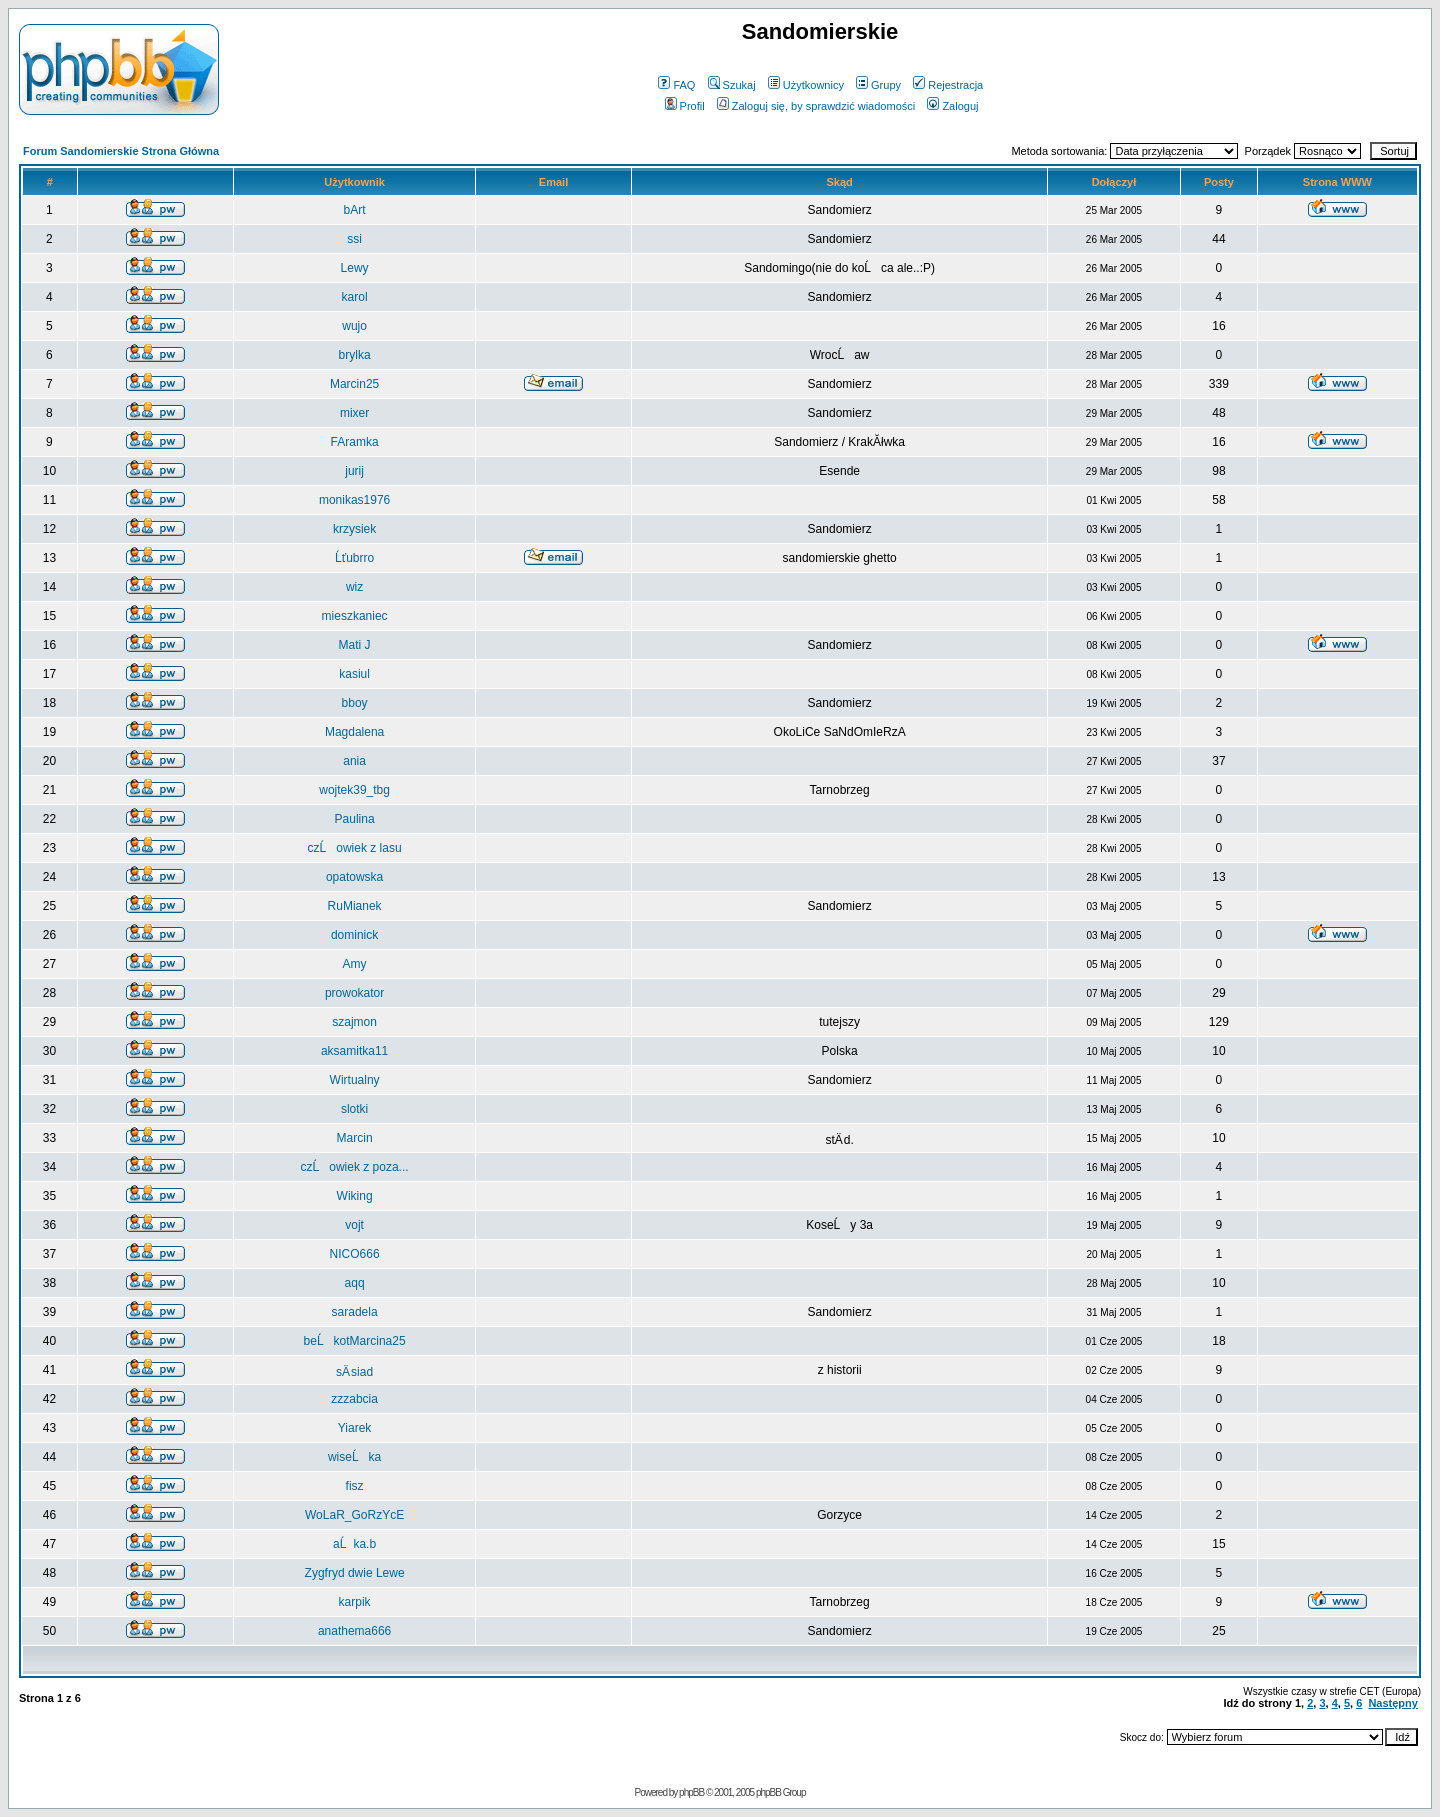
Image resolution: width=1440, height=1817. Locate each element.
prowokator (354, 993)
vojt (354, 1225)
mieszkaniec (355, 616)
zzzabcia (354, 1399)
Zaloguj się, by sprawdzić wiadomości (816, 106)
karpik (355, 1602)
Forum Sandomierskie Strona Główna (121, 151)
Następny (1393, 1703)
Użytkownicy (806, 85)
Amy (355, 964)
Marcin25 (354, 384)
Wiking (355, 1196)
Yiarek (355, 1428)
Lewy (355, 268)
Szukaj (732, 85)
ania (354, 761)
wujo (354, 326)
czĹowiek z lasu (355, 848)
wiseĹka (354, 1457)
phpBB (691, 1792)
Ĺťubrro (354, 558)
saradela (355, 1312)
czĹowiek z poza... (355, 1167)
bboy (355, 703)
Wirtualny (355, 1080)
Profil (685, 106)
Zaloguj (952, 106)
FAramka (355, 442)
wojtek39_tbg (354, 790)
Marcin (355, 1138)
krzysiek (354, 529)
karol (355, 297)
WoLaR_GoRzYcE (354, 1515)
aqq (355, 1283)
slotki (354, 1109)
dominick (354, 935)
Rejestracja (948, 85)
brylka (355, 355)
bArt (355, 210)
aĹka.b (354, 1544)
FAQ (676, 85)
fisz (355, 1486)
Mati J (355, 645)
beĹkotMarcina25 (355, 1341)
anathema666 (354, 1631)
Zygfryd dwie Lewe (355, 1573)
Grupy (878, 85)
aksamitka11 (354, 1051)
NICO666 (355, 1254)
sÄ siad (354, 1372)
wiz (354, 587)
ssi (354, 239)
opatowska (354, 877)
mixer (354, 413)
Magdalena (354, 732)
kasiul (354, 674)
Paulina (355, 819)
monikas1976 (354, 500)
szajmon (354, 1022)
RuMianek (355, 906)
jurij (354, 471)
